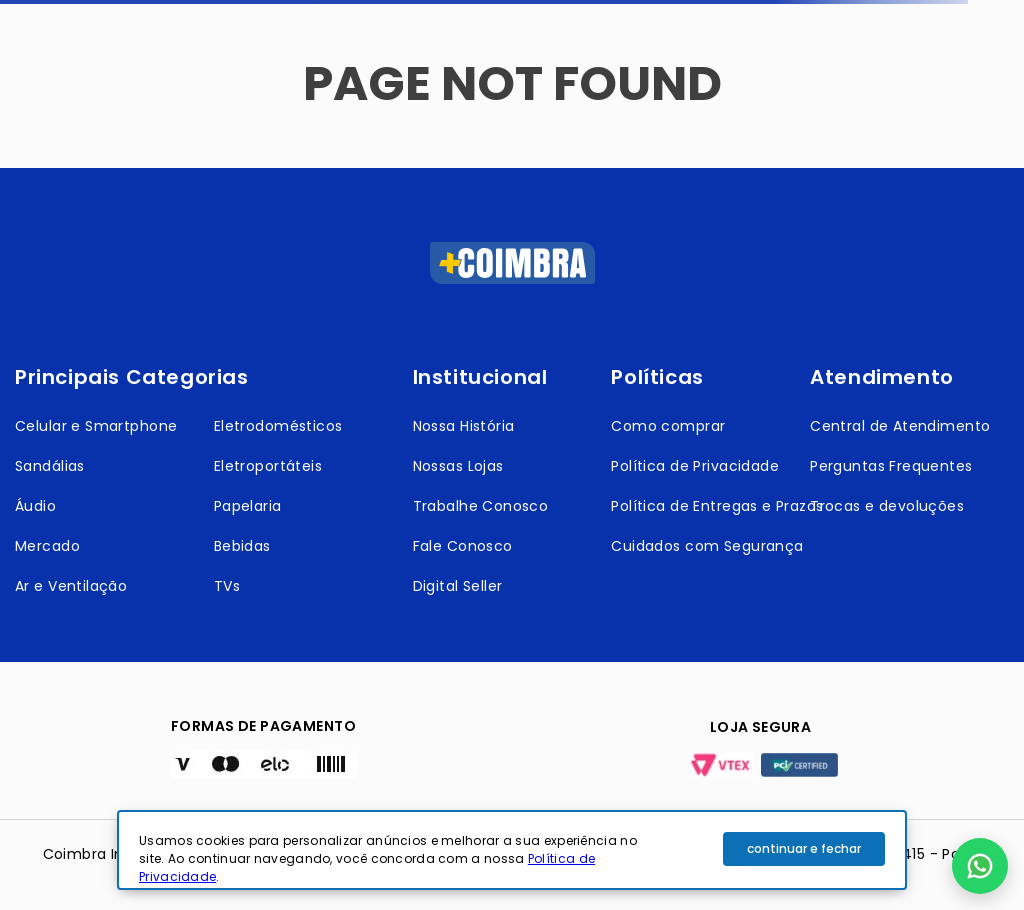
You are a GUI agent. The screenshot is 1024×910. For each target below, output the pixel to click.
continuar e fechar (804, 848)
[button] (980, 866)
